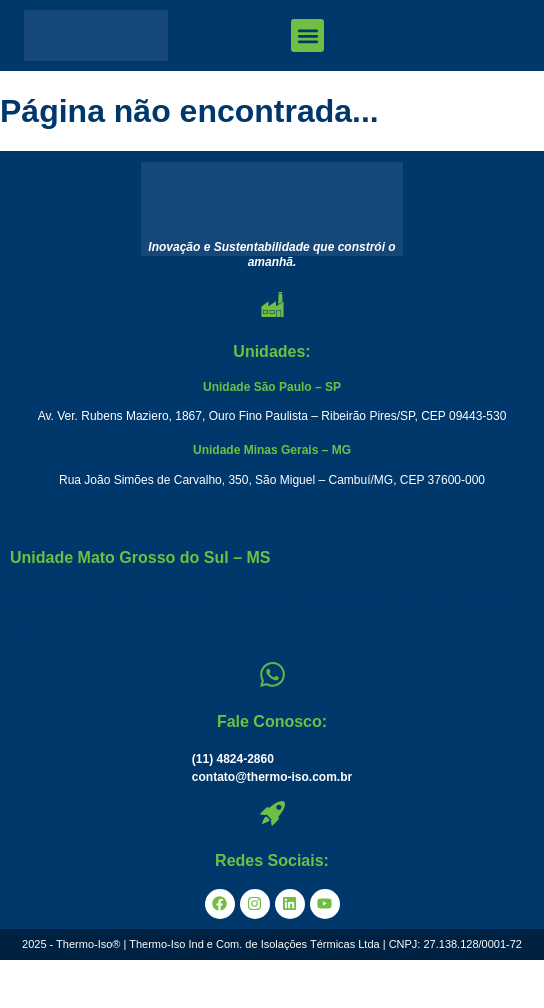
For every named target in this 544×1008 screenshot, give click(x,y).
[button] (307, 35)
